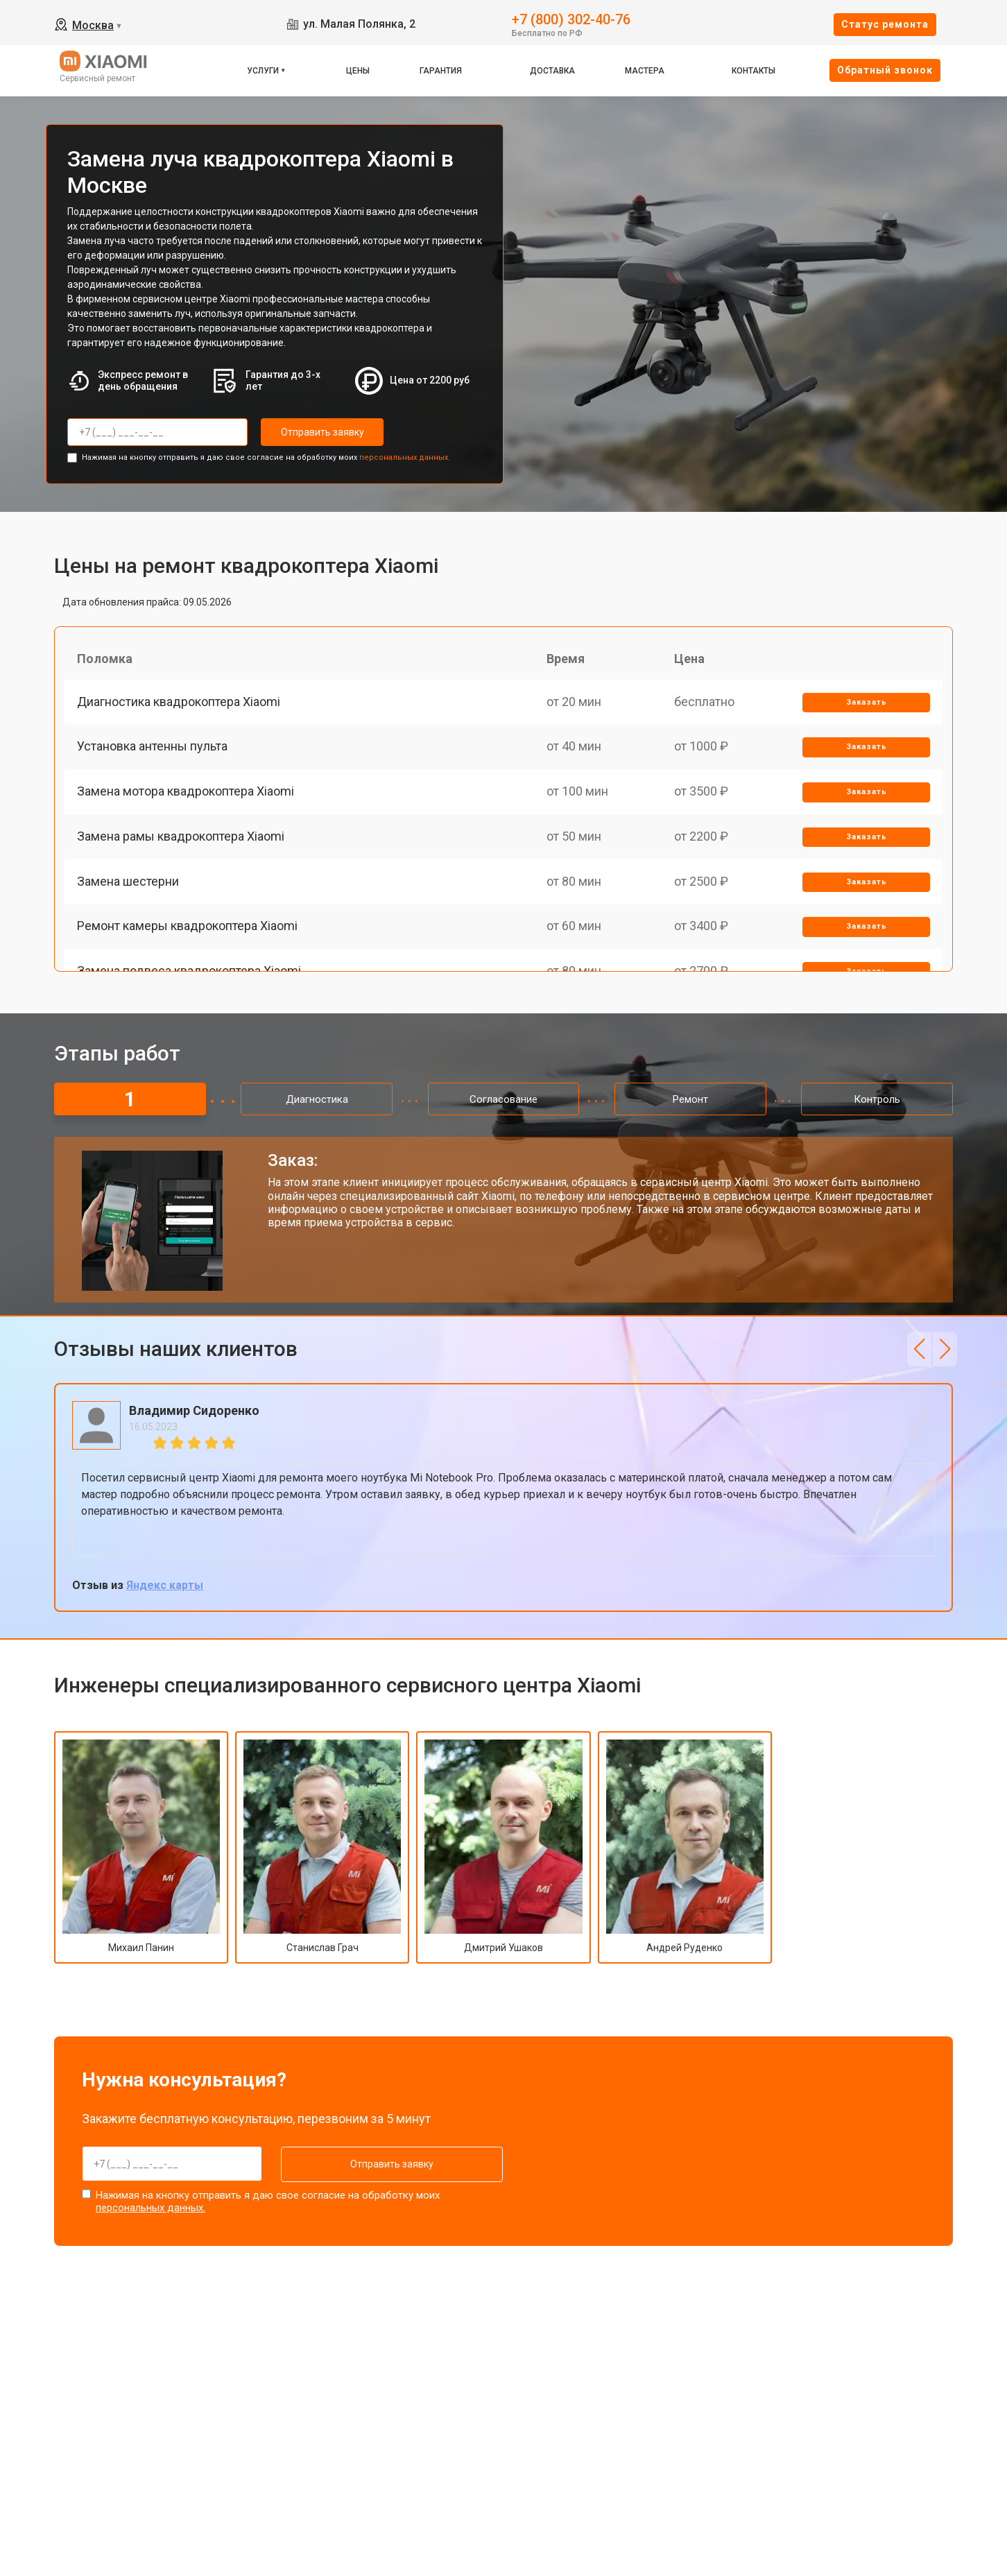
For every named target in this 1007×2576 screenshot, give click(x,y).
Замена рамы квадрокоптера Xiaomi (182, 850)
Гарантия (441, 71)
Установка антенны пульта (153, 753)
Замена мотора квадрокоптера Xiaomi (186, 801)
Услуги (263, 71)
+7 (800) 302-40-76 (571, 18)
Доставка (552, 71)
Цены (358, 71)
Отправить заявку (316, 432)
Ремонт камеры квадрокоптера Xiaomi (188, 946)
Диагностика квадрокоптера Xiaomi (180, 705)
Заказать (865, 705)
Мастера (644, 71)
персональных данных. (404, 456)
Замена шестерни (129, 898)
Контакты (753, 71)
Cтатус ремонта (885, 24)
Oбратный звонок (885, 70)
